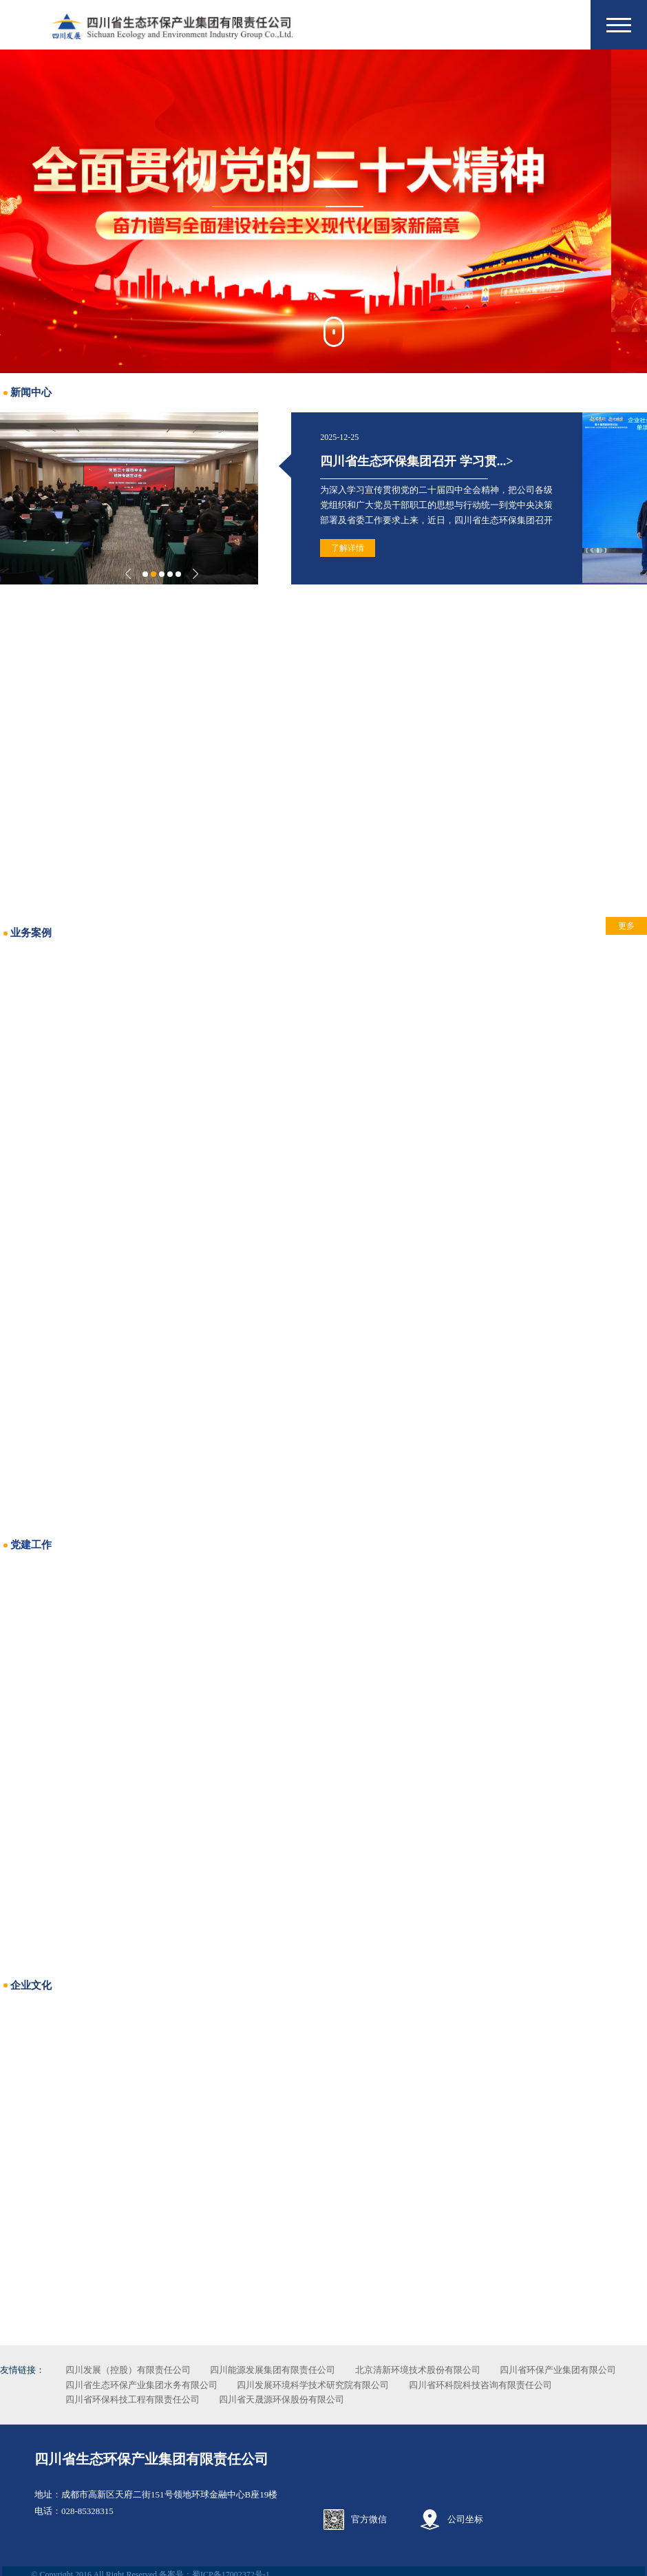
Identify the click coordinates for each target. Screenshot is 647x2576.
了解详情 (312, 548)
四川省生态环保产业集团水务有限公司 (309, 2385)
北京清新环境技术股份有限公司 (450, 2370)
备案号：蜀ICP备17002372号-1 (212, 2568)
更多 (594, 926)
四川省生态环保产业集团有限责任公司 (149, 2452)
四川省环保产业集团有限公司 (156, 2385)
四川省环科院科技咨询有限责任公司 (169, 2399)
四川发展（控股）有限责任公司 (160, 2370)
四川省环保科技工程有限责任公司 (327, 2399)
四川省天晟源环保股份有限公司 (477, 2399)
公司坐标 (466, 2512)
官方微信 (369, 2512)
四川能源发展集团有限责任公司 (305, 2370)
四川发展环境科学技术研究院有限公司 (481, 2385)
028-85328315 (85, 2504)
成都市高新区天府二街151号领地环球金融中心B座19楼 (167, 2487)
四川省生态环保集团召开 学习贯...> (381, 461)
